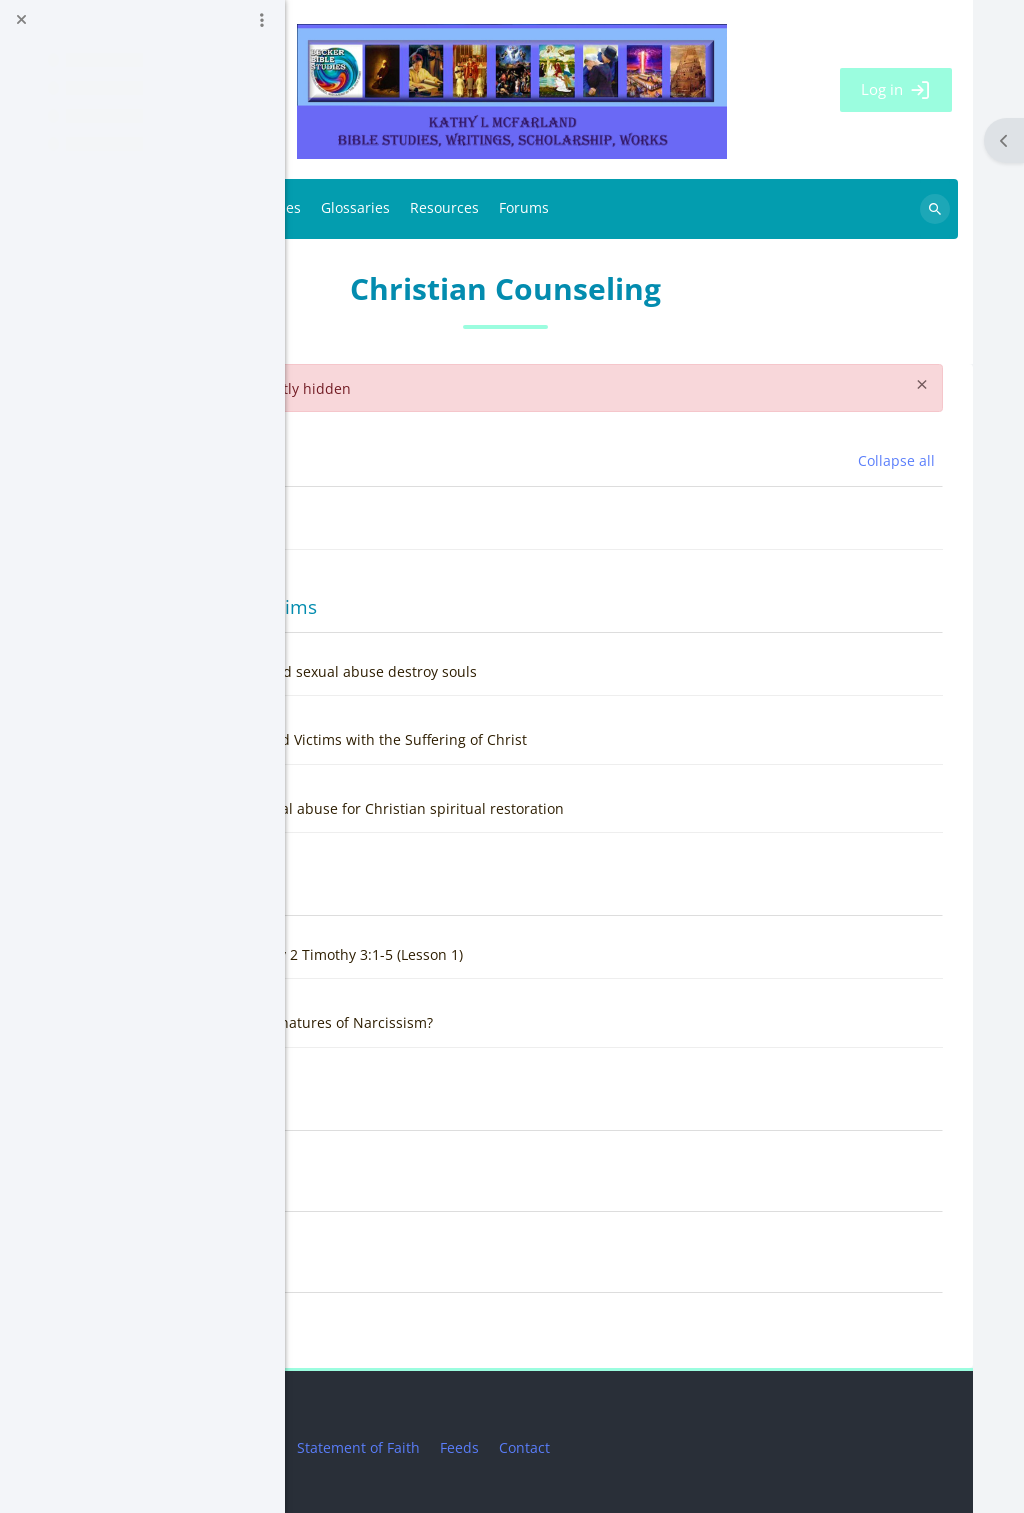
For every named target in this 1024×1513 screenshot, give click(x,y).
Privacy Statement (365, 1447)
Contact (763, 1447)
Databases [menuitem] (505, 208)
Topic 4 (398, 1185)
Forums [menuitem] (763, 208)
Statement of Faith (597, 1447)
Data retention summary (387, 1397)
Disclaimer (480, 1447)
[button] (339, 461)
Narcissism (415, 889)
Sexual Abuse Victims (461, 606)
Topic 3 (398, 1104)
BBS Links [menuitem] (405, 208)
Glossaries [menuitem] (594, 208)
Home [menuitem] (338, 210)
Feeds (698, 1447)
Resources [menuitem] (683, 208)
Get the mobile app (369, 1422)
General (403, 460)
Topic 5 (398, 1266)
